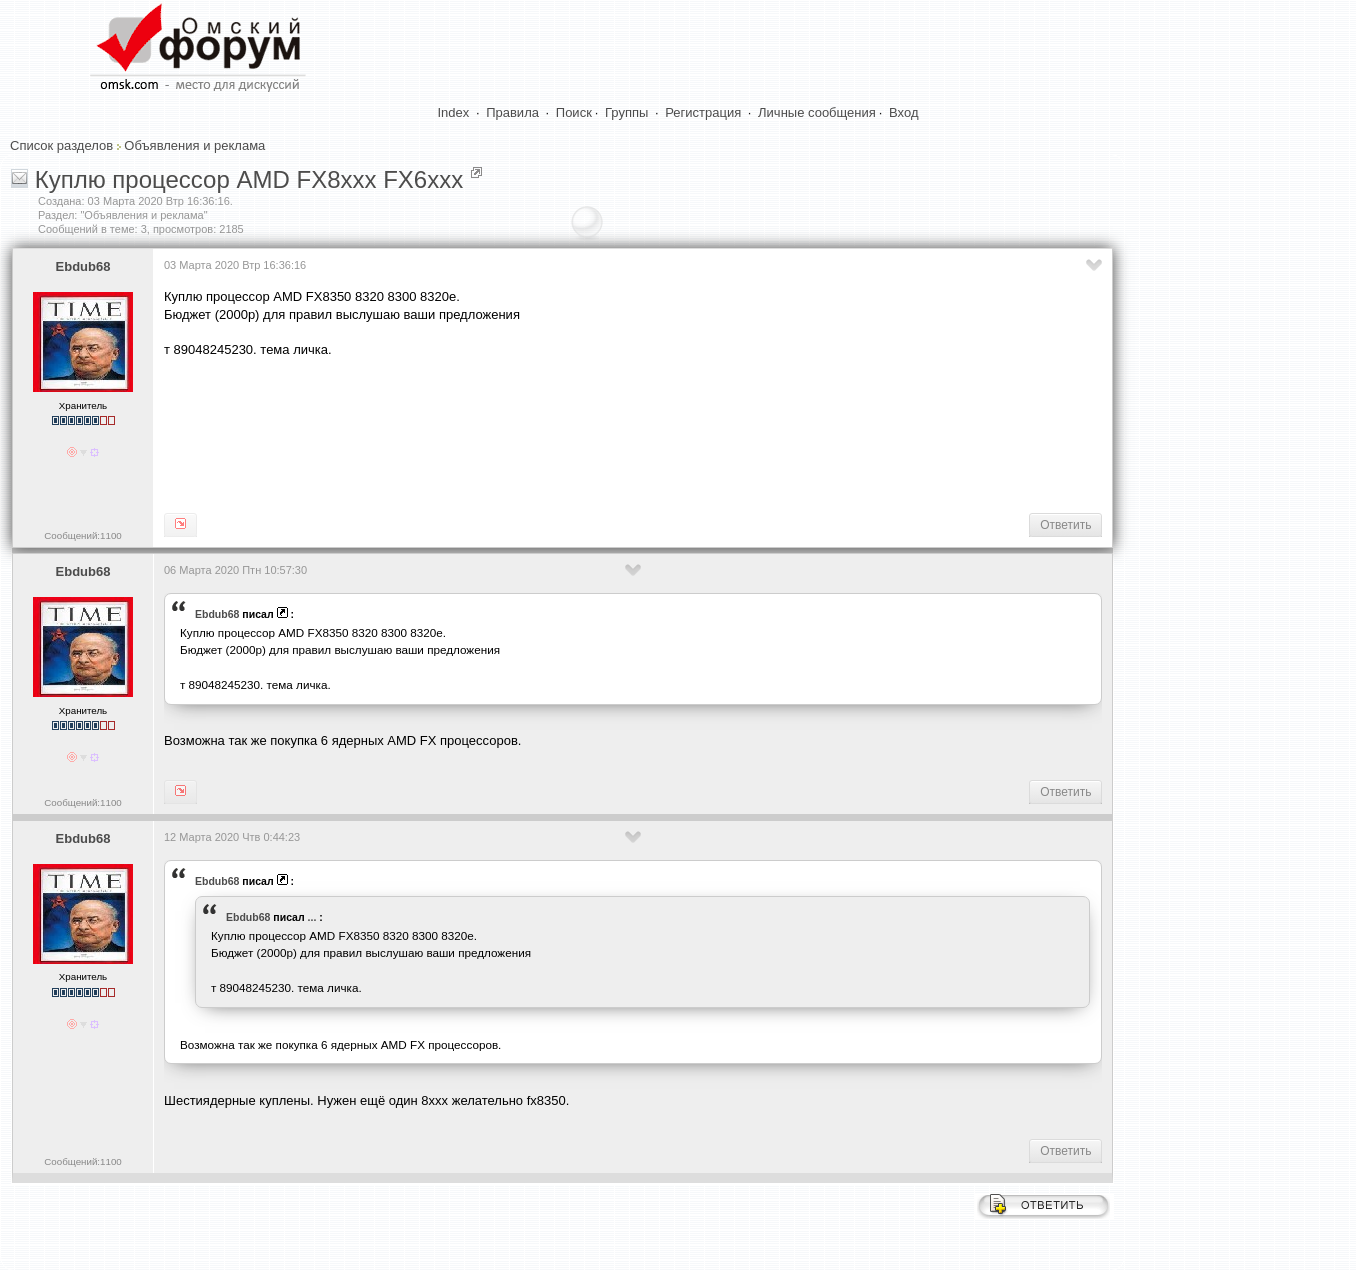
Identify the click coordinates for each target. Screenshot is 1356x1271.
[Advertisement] (528, 434)
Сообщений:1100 (82, 535)
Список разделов (61, 145)
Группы (626, 112)
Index (454, 112)
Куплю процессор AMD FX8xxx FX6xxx (249, 179)
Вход (903, 112)
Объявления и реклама (194, 145)
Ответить (1065, 525)
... (312, 917)
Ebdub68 (83, 266)
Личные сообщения (817, 112)
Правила (512, 112)
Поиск (574, 112)
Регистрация (703, 112)
